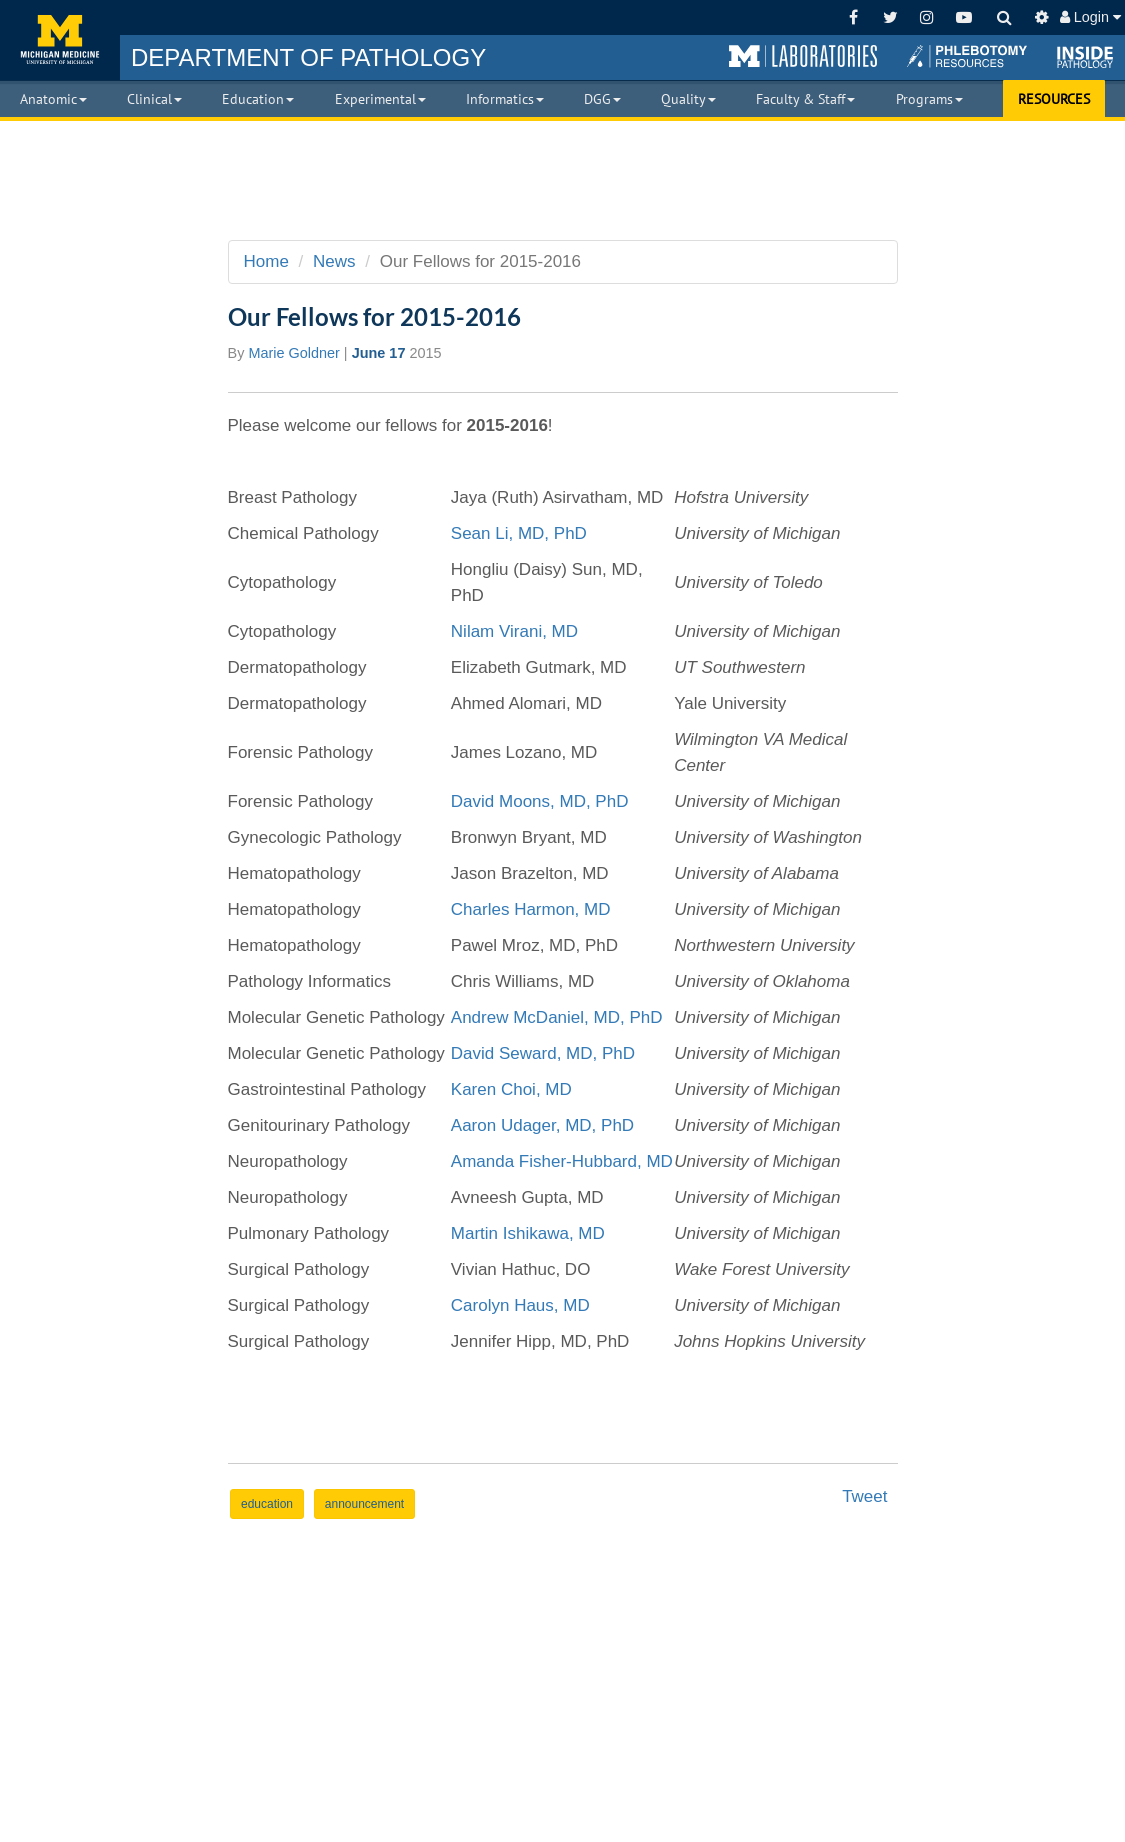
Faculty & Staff (805, 99)
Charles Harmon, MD (531, 909)
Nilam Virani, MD (514, 631)
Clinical (154, 99)
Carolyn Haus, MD (520, 1305)
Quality (688, 99)
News (334, 261)
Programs (929, 99)
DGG (602, 99)
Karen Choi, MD (511, 1089)
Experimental (380, 99)
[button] (803, 57)
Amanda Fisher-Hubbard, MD (562, 1161)
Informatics (505, 99)
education (267, 1504)
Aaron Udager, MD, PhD (542, 1125)
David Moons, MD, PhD (542, 801)
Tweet (864, 1496)
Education (258, 99)
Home (266, 261)
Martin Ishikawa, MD (528, 1233)
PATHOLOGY (308, 57)
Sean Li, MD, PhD (519, 533)
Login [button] (1090, 17)
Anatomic (53, 99)
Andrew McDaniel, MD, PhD (557, 1017)
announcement (364, 1504)
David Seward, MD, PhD (543, 1053)
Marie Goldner (293, 353)
